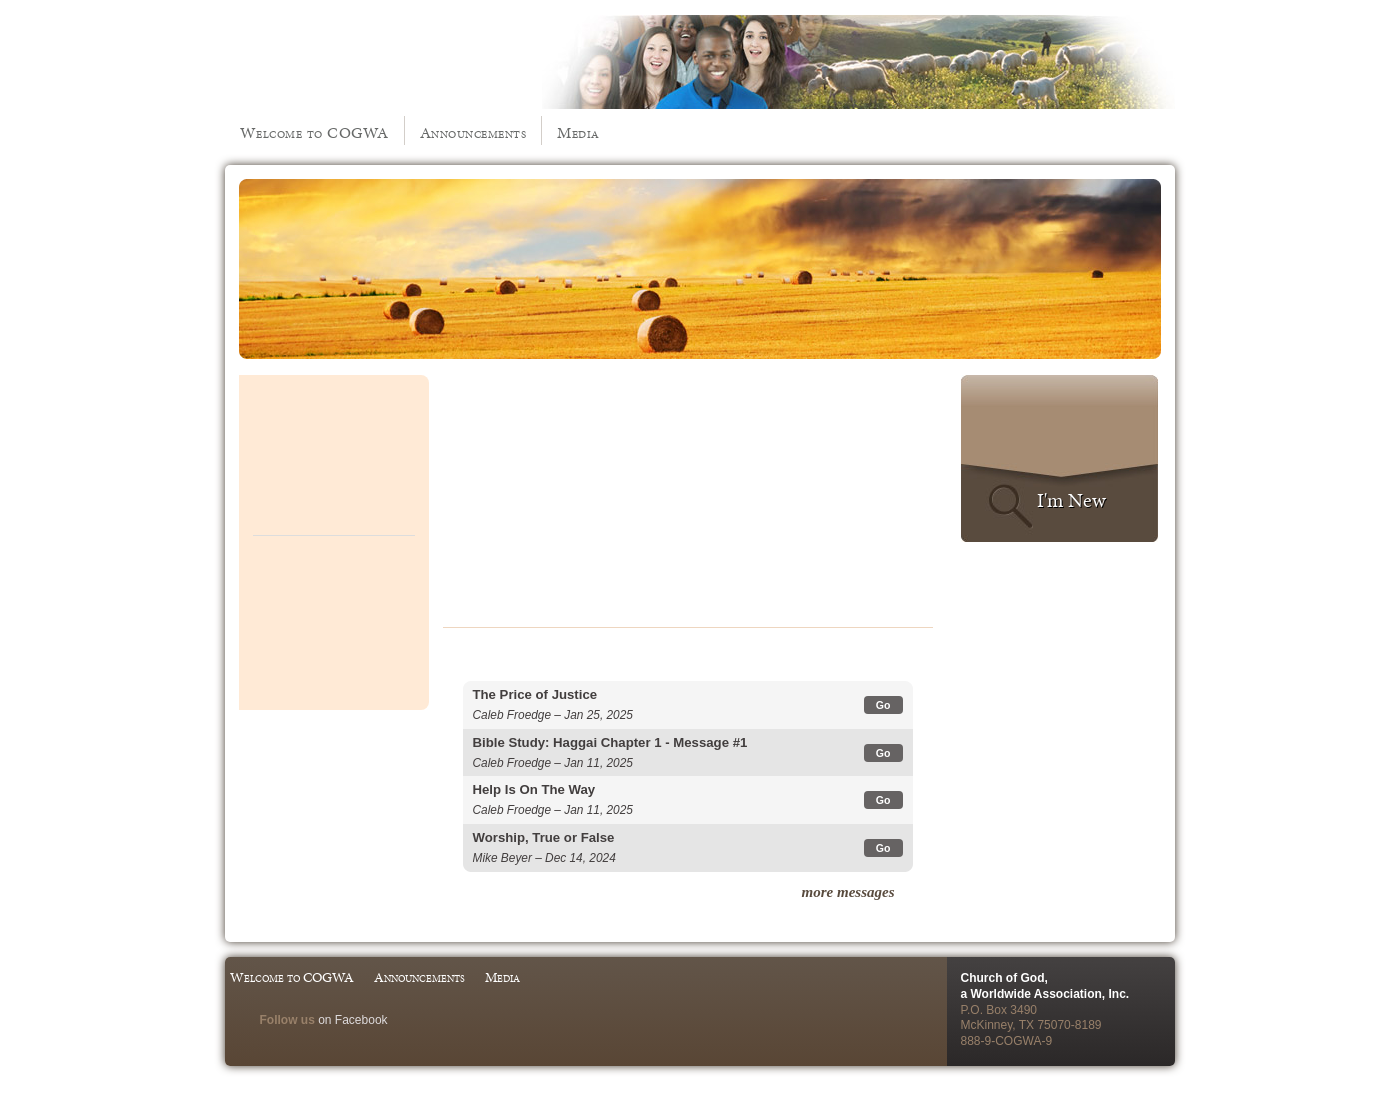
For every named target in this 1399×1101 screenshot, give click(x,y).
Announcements (473, 132)
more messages (848, 892)
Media (578, 132)
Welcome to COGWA (314, 132)
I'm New (1071, 500)
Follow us (287, 1020)
